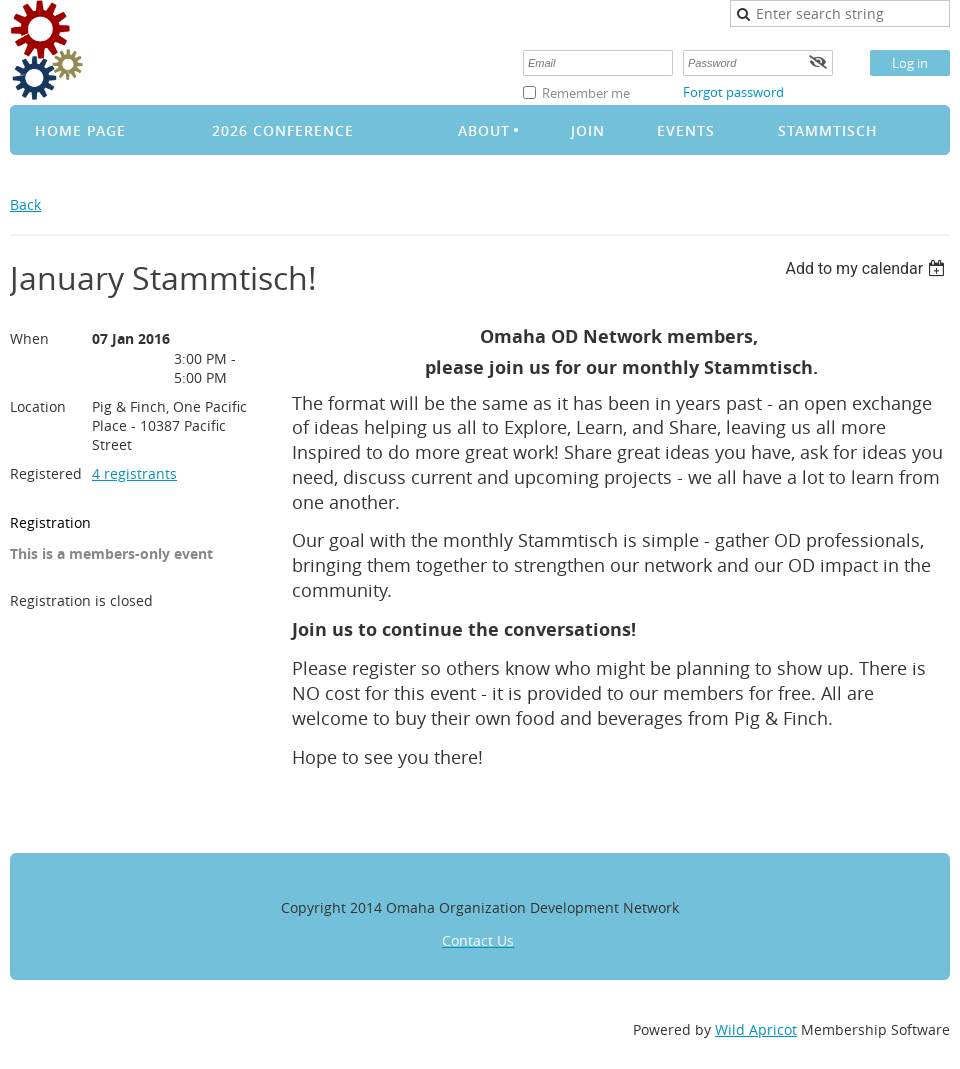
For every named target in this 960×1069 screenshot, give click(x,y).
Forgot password (733, 92)
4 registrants (134, 473)
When (29, 338)
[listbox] (867, 268)
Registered (46, 473)
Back (25, 204)
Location (38, 406)
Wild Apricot (756, 1029)
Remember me (586, 93)
